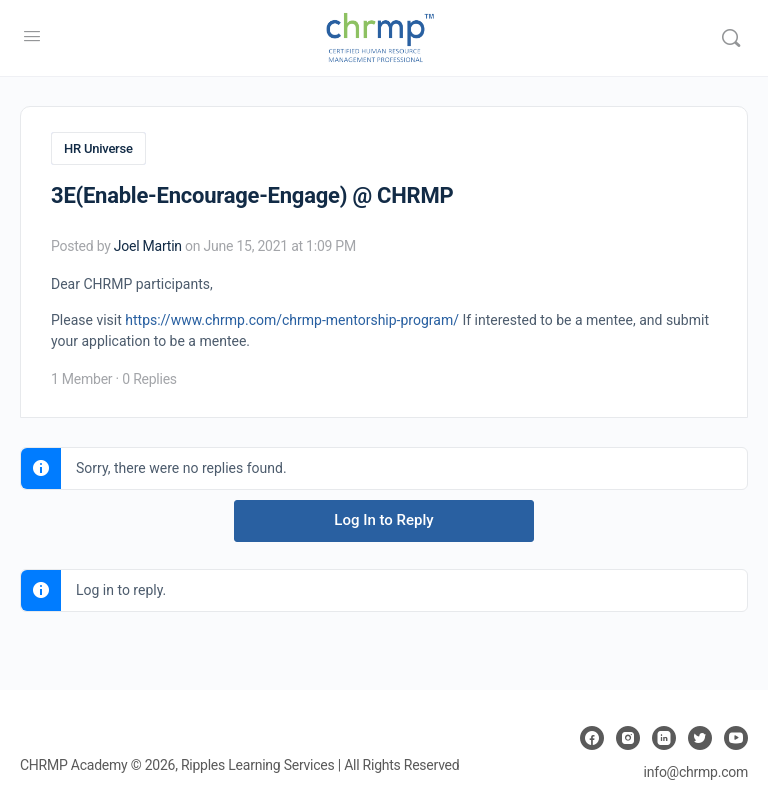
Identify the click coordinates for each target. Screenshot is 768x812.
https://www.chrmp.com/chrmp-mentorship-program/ (292, 320)
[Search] (731, 38)
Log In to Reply (383, 520)
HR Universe (98, 148)
